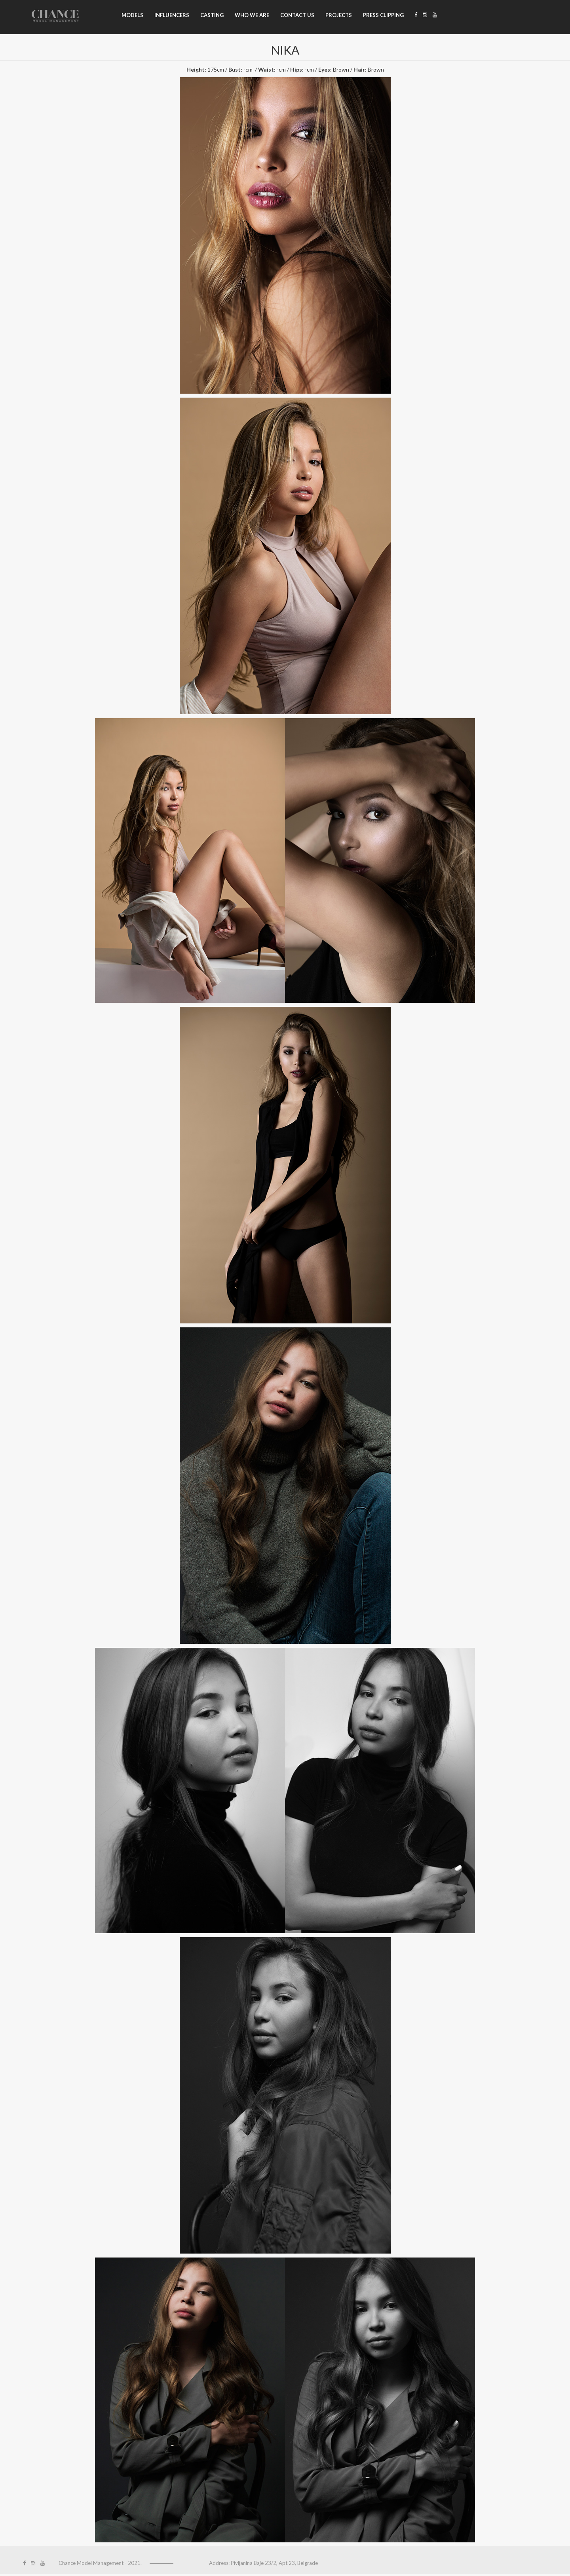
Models (132, 15)
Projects (338, 15)
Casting (212, 15)
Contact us (297, 15)
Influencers (171, 15)
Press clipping (383, 15)
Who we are (252, 15)
